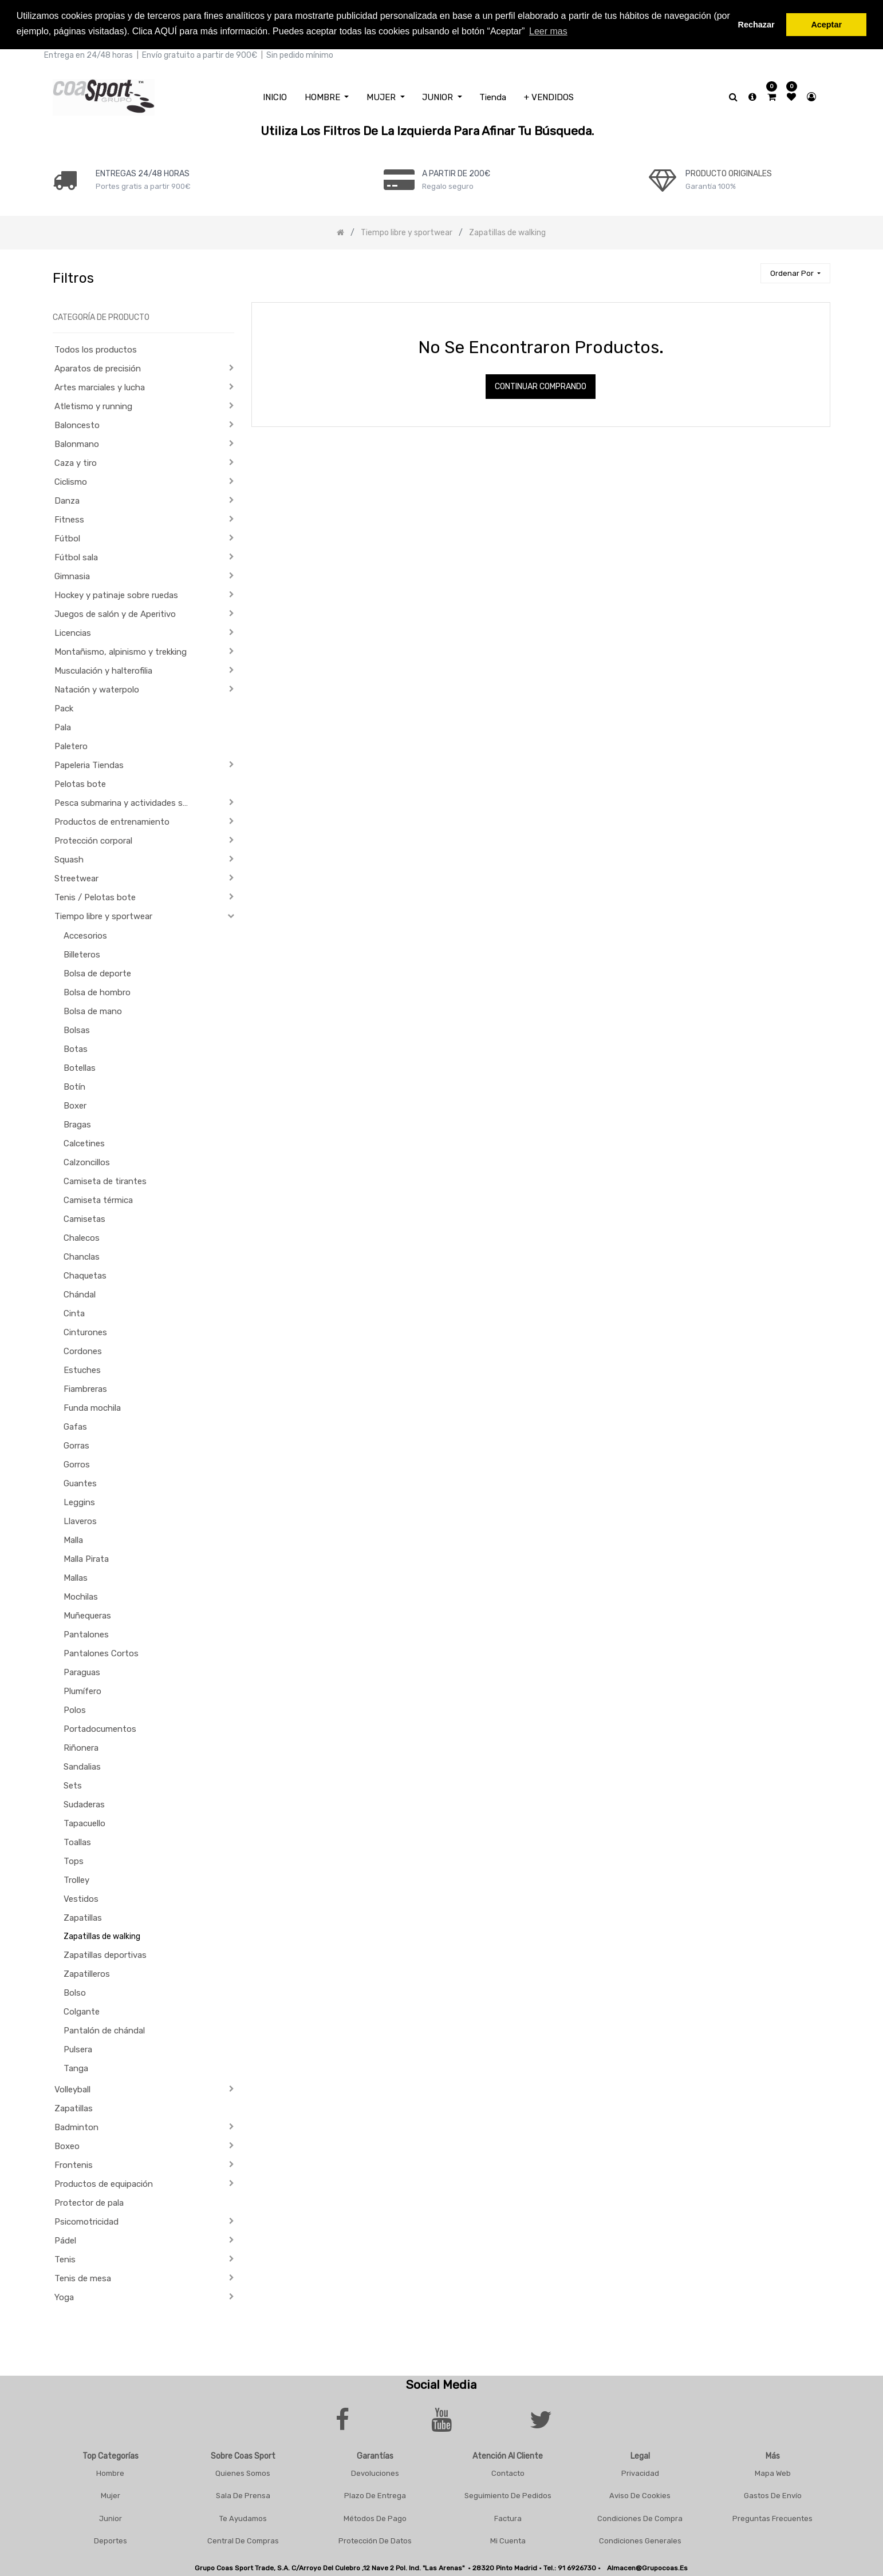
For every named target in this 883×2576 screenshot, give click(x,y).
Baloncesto (77, 425)
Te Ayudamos (243, 2518)
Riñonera (81, 1748)
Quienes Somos (242, 2472)
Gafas (75, 1427)
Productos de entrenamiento (111, 822)
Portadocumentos (100, 1729)
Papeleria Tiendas (89, 765)
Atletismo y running (93, 406)
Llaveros (80, 1521)
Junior (110, 2518)
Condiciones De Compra (640, 2518)
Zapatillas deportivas (105, 1955)
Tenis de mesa (82, 2278)
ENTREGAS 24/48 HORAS (143, 173)
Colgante (82, 2012)
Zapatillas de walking (102, 1936)
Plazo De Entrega (375, 2495)
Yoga (64, 2297)
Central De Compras (243, 2541)
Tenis (65, 2259)
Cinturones (85, 1332)
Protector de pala (89, 2203)
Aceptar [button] (826, 24)
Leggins (79, 1502)
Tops (74, 1861)
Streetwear (76, 878)
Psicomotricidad (86, 2222)
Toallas (77, 1842)
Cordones (83, 1351)
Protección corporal (93, 841)
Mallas (76, 1578)
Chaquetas (85, 1276)
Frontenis (73, 2165)
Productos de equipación (103, 2184)
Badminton (76, 2127)
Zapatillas (83, 1918)
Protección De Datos (375, 2541)
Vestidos (81, 1899)
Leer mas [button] (548, 31)
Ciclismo (70, 482)
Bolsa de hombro (97, 992)
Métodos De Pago (375, 2518)
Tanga (76, 2068)
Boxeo (67, 2146)
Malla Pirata (86, 1559)
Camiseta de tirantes (105, 1181)
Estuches (82, 1370)
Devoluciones (375, 2472)
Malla (73, 1540)
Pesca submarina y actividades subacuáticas (126, 803)
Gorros (77, 1464)
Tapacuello (84, 1823)
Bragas (77, 1124)
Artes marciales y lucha (99, 387)
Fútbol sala (76, 557)
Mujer (110, 2495)
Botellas (80, 1068)
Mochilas (81, 1597)
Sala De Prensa (243, 2495)
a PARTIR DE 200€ (456, 173)
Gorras (76, 1446)
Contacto (508, 2472)
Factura (508, 2518)
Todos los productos (95, 350)
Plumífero (82, 1691)
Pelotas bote (80, 784)
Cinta (74, 1313)
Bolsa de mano (93, 1011)
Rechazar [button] (756, 24)
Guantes (80, 1483)
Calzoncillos (87, 1162)
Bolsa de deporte (97, 973)
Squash (69, 859)
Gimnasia (72, 576)
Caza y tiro (75, 463)
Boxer (75, 1106)
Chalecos (82, 1238)
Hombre (110, 2472)
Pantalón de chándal (104, 2030)
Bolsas (77, 1030)
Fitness (69, 520)
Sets (73, 1785)
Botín (74, 1087)
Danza (67, 501)
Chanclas (82, 1257)
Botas (76, 1049)
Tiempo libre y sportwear (103, 916)
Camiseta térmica (98, 1200)
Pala (62, 727)
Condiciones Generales (640, 2541)
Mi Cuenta (508, 2541)
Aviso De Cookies (640, 2495)
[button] (795, 273)
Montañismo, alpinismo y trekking (120, 652)
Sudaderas (84, 1804)
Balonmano (76, 444)
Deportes (110, 2541)
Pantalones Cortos (101, 1653)
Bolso (75, 1993)
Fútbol (67, 538)
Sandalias (82, 1767)
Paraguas (82, 1672)
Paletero (71, 746)
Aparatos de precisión (97, 368)
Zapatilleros (87, 1974)
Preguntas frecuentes (772, 2518)
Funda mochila (92, 1408)
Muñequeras (87, 1616)
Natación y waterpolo (96, 689)
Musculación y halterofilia (103, 671)
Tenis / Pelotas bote (95, 897)
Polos (75, 1710)
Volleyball (72, 2089)
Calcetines (84, 1143)
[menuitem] (275, 97)
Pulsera (78, 2049)
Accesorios (85, 936)
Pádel (65, 2240)
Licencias (72, 633)
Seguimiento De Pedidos (507, 2495)
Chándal (80, 1294)
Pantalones (86, 1634)
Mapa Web (773, 2472)
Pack (63, 708)
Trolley (76, 1880)
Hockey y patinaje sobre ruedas (116, 595)
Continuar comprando (540, 386)
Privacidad (640, 2472)
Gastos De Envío (773, 2495)
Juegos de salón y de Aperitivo (115, 614)
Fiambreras (85, 1389)
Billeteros (82, 954)
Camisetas (84, 1219)
